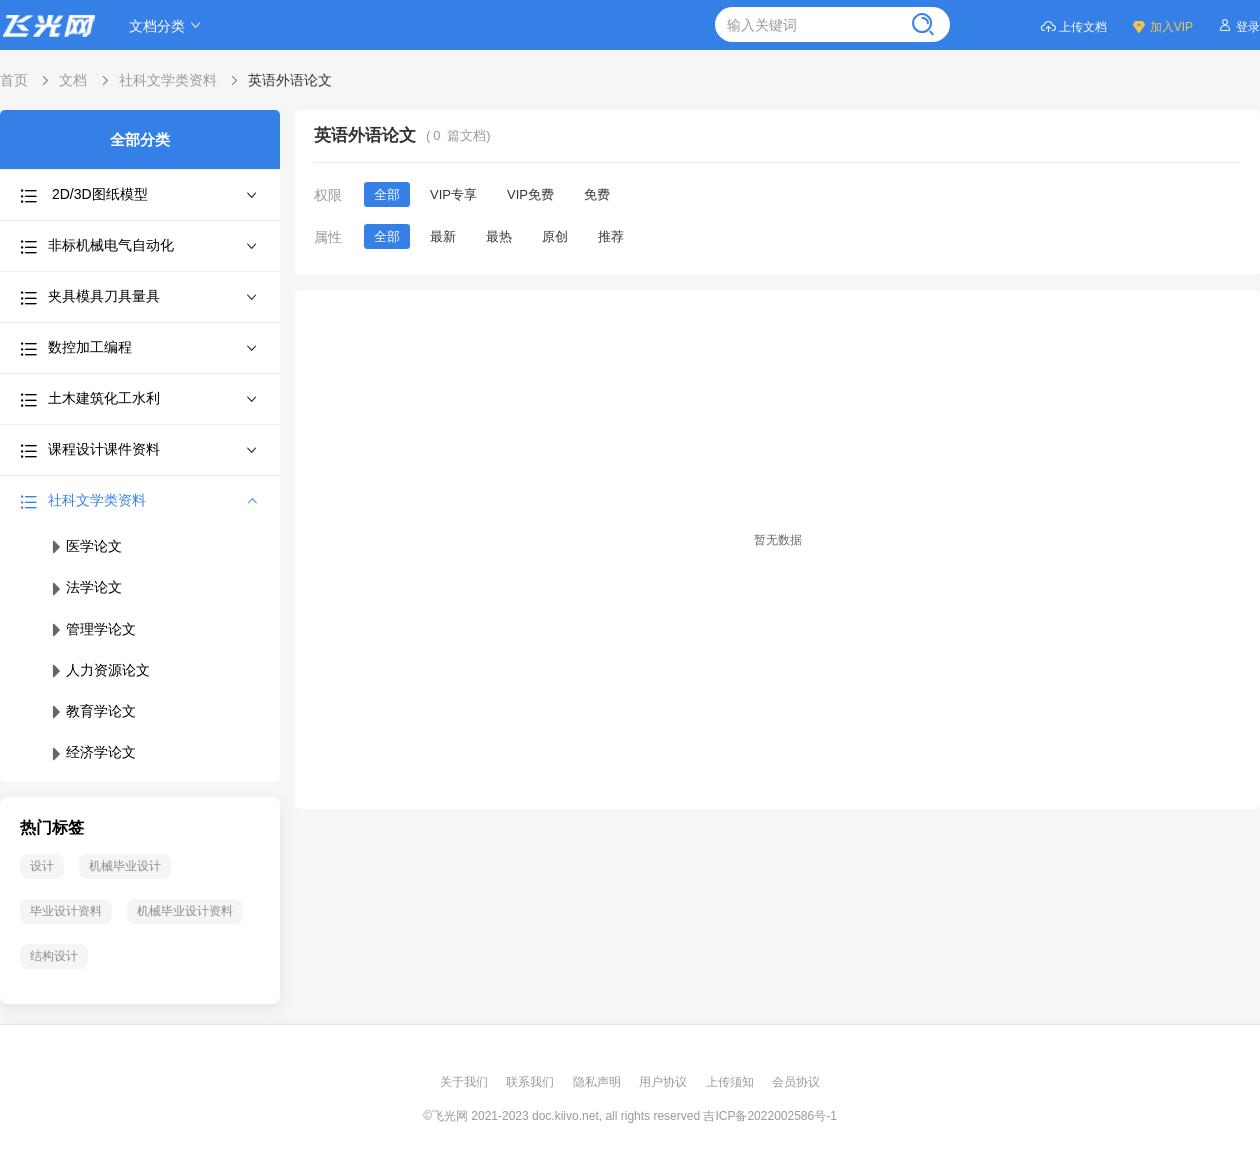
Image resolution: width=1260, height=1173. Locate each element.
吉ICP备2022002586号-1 (769, 1116)
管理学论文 (92, 629)
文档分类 (168, 25)
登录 (1238, 25)
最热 (499, 236)
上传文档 (1073, 25)
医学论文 (85, 546)
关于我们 (465, 1082)
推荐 (611, 236)
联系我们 (531, 1082)
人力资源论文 (99, 670)
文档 (73, 80)
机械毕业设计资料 (185, 911)
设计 (42, 866)
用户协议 (664, 1082)
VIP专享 (453, 194)
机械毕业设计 (125, 866)
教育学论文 (92, 711)
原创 (555, 236)
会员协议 (796, 1082)
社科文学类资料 (168, 80)
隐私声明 (598, 1082)
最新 (443, 236)
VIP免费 (530, 194)
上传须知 (731, 1082)
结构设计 (54, 956)
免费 (597, 194)
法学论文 (85, 587)
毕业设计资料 (66, 911)
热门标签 (52, 827)
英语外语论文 (290, 80)
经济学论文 (92, 752)
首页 (14, 80)
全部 (387, 194)
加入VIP (1162, 25)
